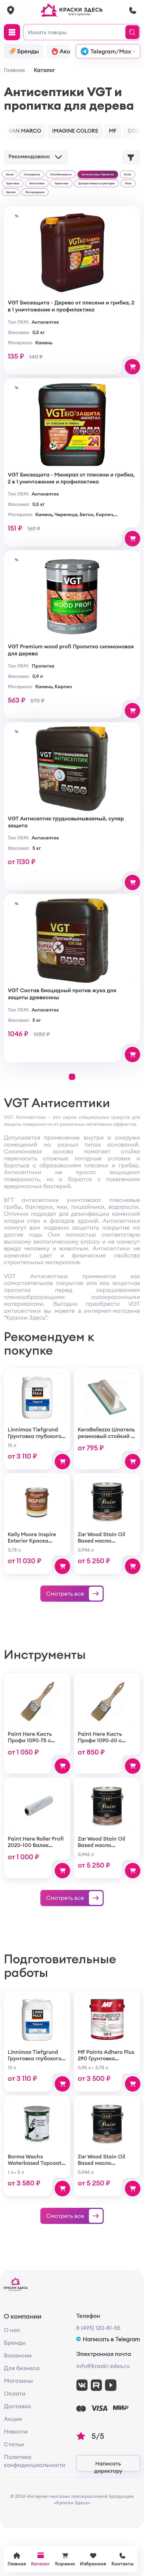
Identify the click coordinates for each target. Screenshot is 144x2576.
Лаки (128, 184)
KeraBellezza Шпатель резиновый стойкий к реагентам (106, 1437)
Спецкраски (32, 175)
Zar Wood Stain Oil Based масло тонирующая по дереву (101, 1545)
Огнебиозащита (61, 175)
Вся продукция (35, 193)
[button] (7, 133)
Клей (127, 175)
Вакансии (18, 2357)
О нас (12, 2331)
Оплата (15, 2395)
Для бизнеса (22, 2369)
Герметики (61, 184)
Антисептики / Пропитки (98, 175)
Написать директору (108, 2467)
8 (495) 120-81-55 (98, 2329)
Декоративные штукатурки (96, 184)
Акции (13, 2420)
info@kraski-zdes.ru (103, 2367)
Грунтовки (12, 184)
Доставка (17, 2407)
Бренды (15, 2344)
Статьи (14, 2445)
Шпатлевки (36, 184)
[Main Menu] (12, 34)
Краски (11, 193)
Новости (16, 2433)
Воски (10, 175)
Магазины (18, 2382)
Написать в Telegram (108, 2340)
